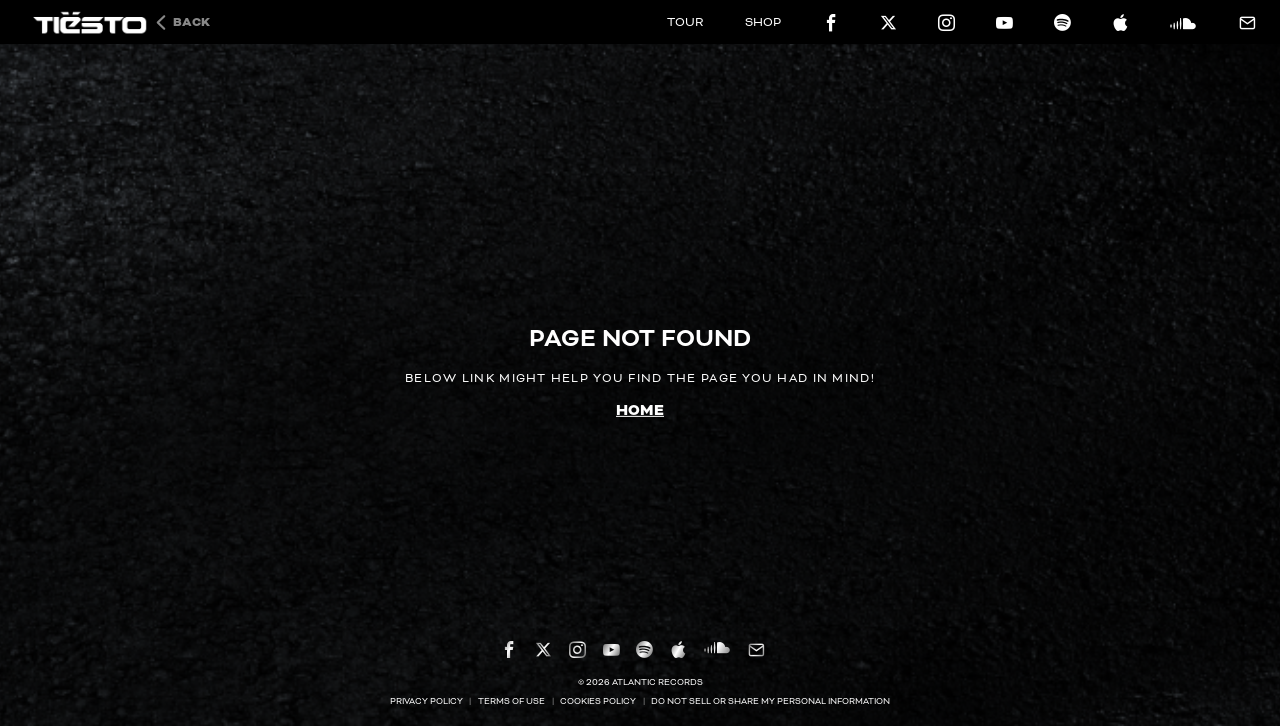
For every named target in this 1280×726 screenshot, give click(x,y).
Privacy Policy (426, 701)
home (640, 410)
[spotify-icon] (1062, 22)
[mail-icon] (1246, 23)
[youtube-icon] (1004, 22)
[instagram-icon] (946, 22)
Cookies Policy (598, 701)
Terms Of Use (511, 701)
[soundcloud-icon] (1183, 23)
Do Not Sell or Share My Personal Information (770, 701)
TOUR (685, 22)
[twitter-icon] (888, 22)
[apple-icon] (1120, 22)
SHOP (763, 22)
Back (191, 22)
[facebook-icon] (831, 22)
